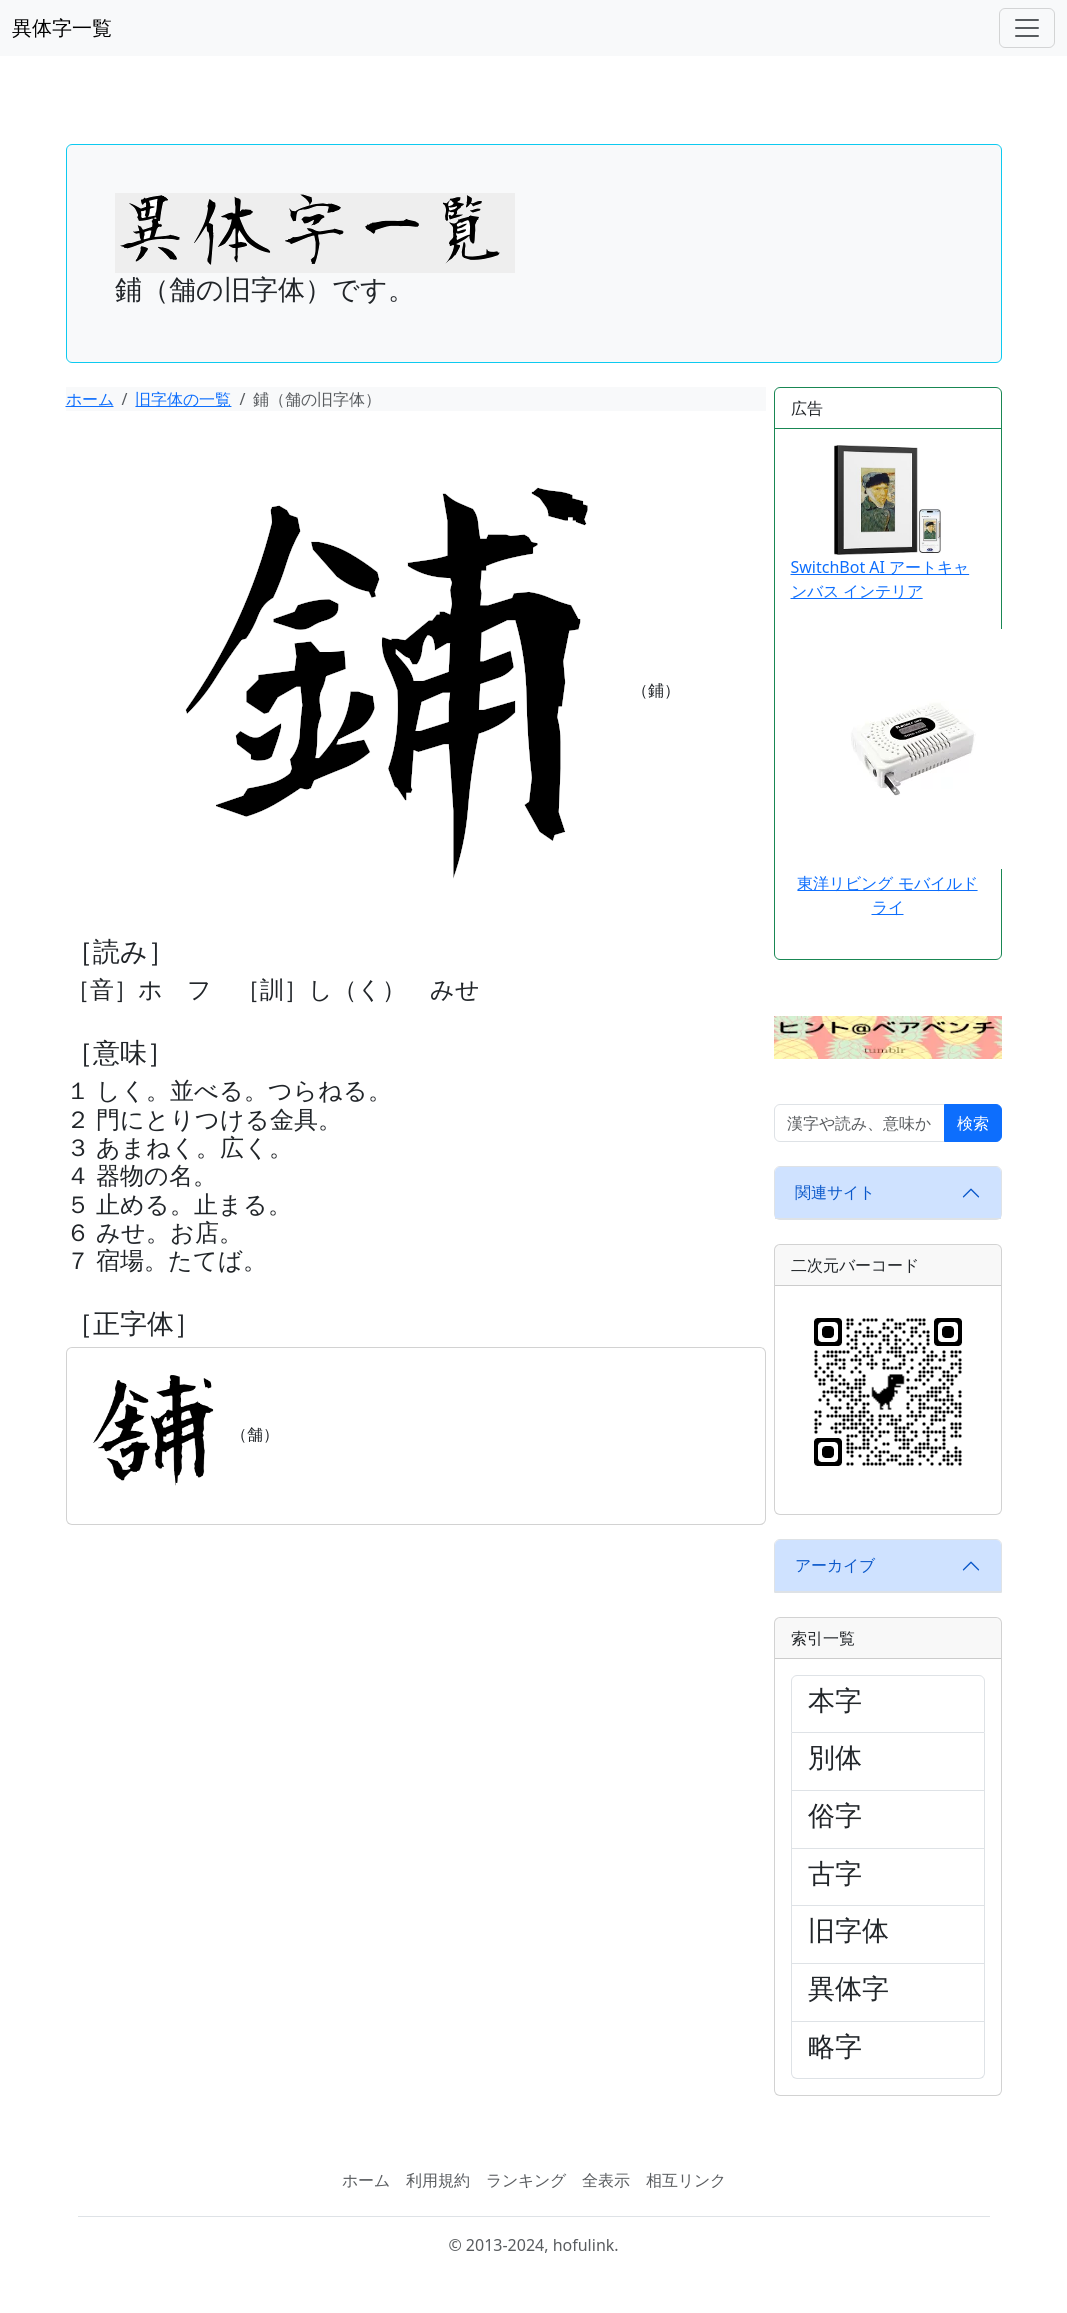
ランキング (526, 2180)
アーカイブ (835, 1565)
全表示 (606, 2180)
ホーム (90, 399)
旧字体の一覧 (183, 399)
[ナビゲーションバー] (1027, 28)
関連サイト (835, 1192)
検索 (973, 1123)
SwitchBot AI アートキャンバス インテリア (880, 524)
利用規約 (438, 2180)
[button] (888, 1036)
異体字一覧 (62, 27)
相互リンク (686, 2180)
